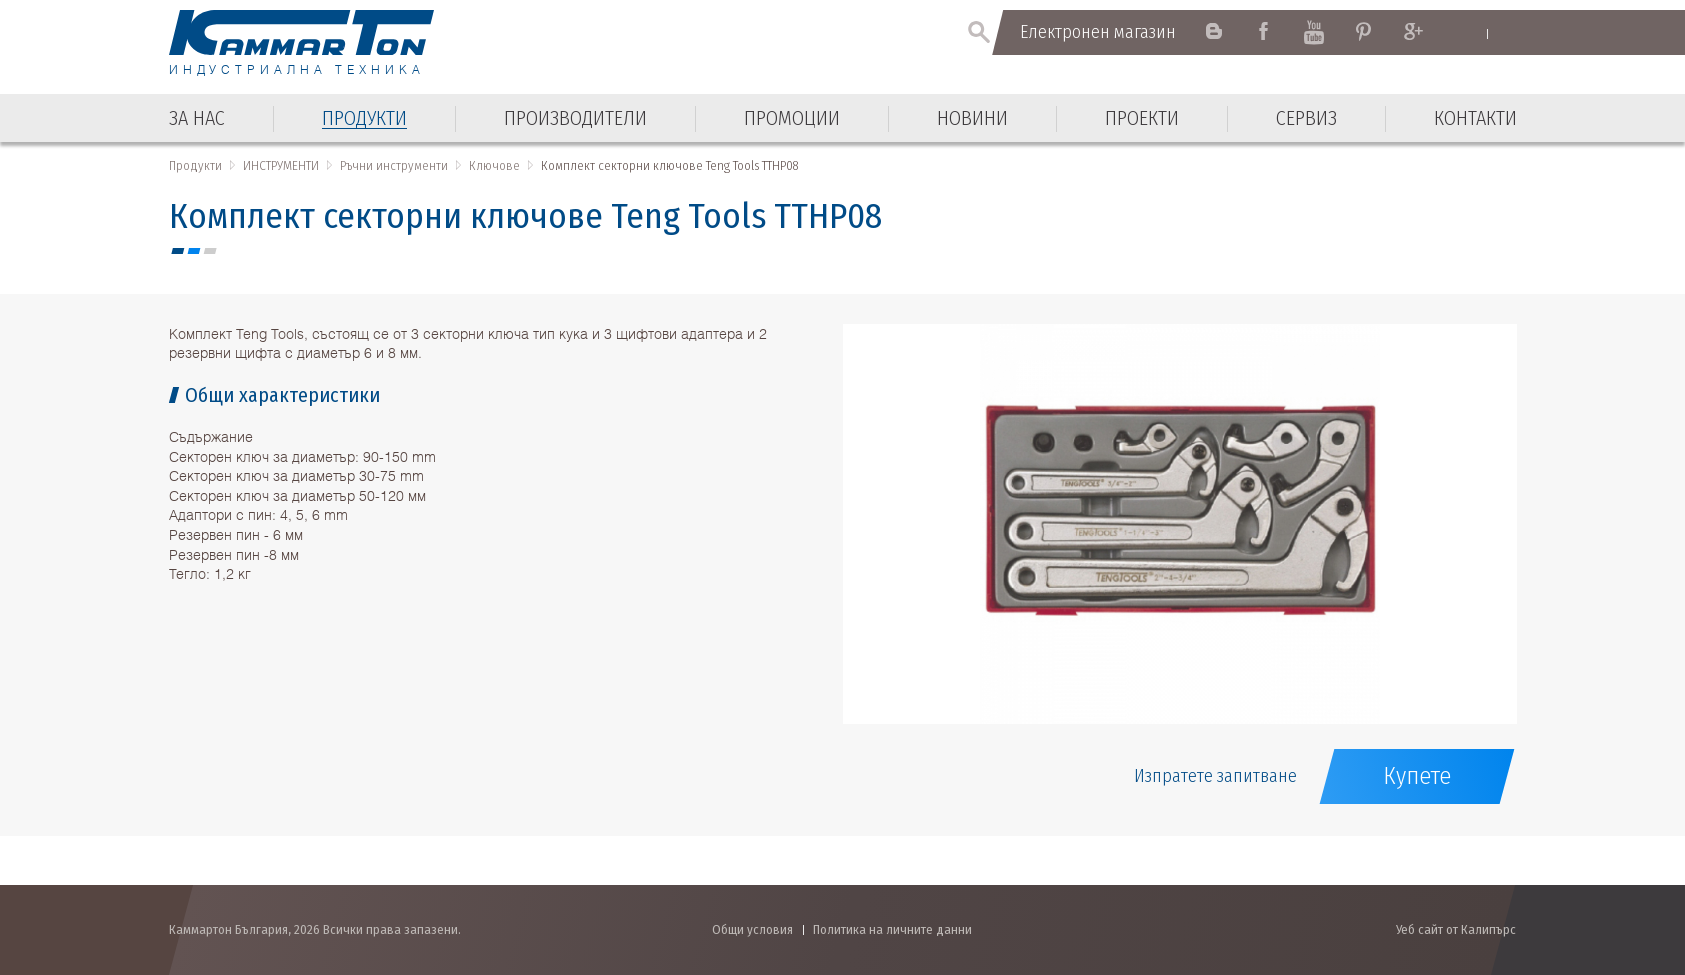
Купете (1417, 776)
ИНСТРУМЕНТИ (281, 165)
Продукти (195, 165)
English (1468, 33)
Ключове (494, 165)
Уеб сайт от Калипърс (1456, 929)
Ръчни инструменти (394, 165)
